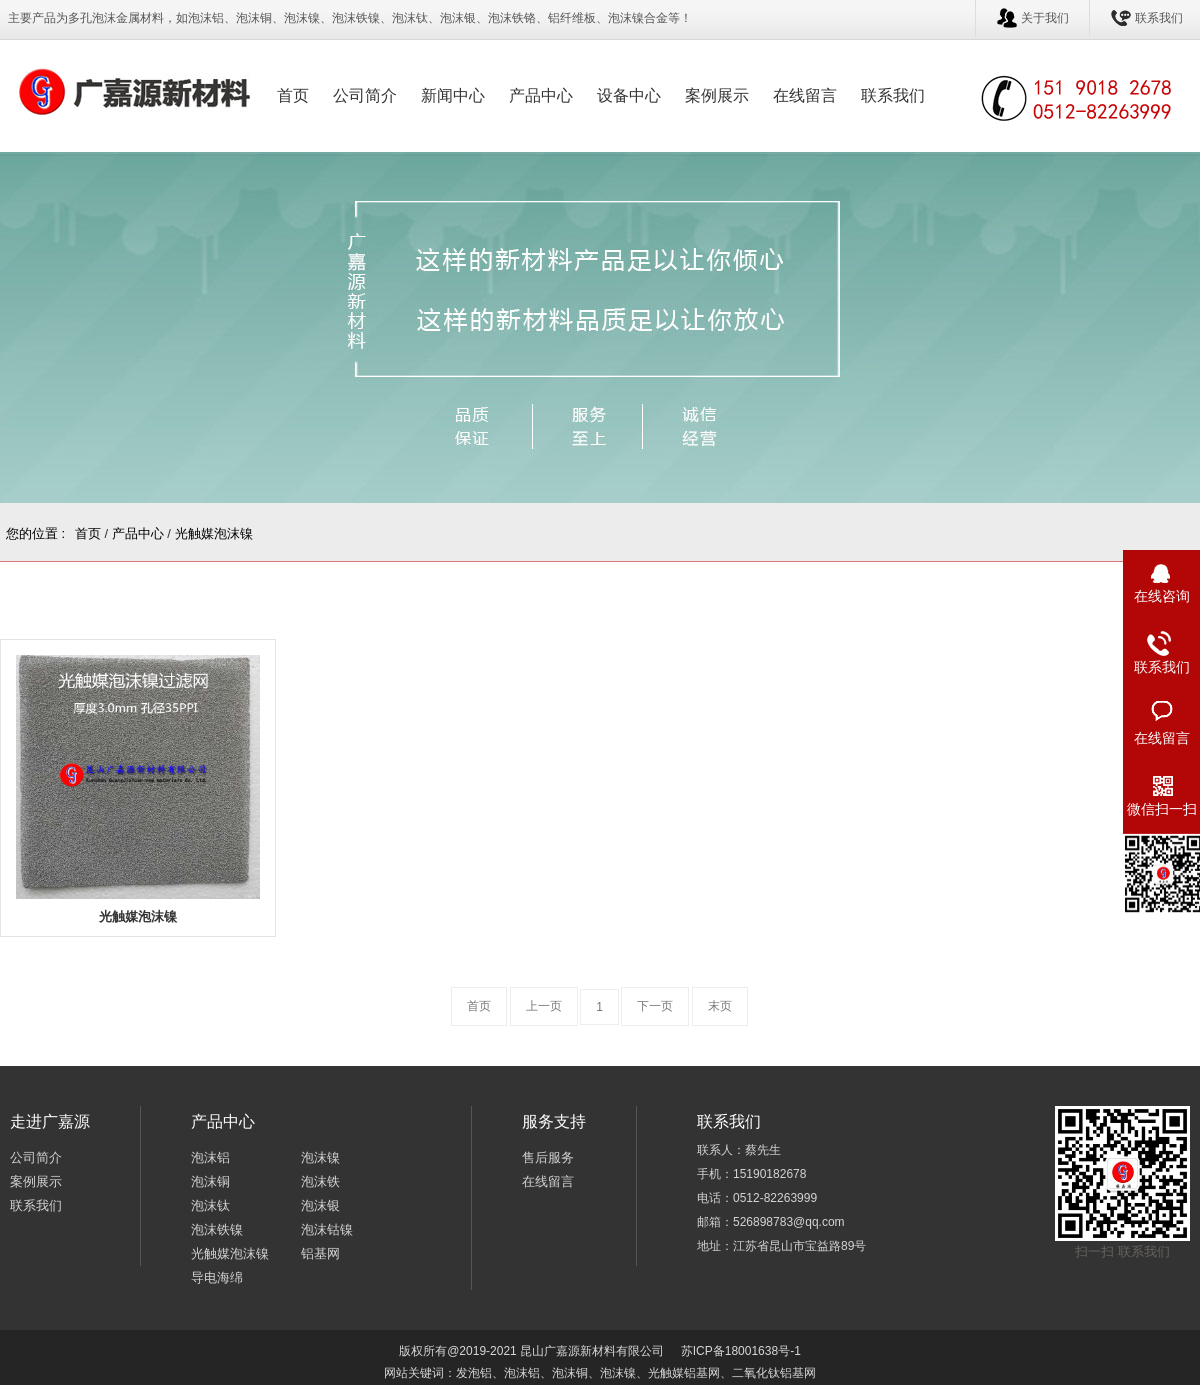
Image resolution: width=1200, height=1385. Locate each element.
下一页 (655, 1006)
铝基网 (320, 1253)
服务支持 (554, 1121)
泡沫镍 (320, 1157)
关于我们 (1045, 18)
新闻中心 (453, 95)
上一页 (544, 1006)
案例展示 (717, 95)
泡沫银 (320, 1205)
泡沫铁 (320, 1181)
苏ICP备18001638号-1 (741, 1351)
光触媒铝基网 (684, 1373)
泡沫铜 (210, 1181)
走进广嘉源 (50, 1121)
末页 (720, 1006)
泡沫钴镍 (327, 1229)
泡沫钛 (210, 1205)
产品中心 (541, 95)
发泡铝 (474, 1373)
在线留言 (805, 95)
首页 (293, 95)
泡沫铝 (210, 1157)
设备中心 (629, 95)
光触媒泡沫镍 (214, 533)
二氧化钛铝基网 (774, 1373)
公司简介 (365, 95)
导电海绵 (217, 1277)
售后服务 (548, 1157)
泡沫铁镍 (217, 1229)
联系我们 (1159, 18)
